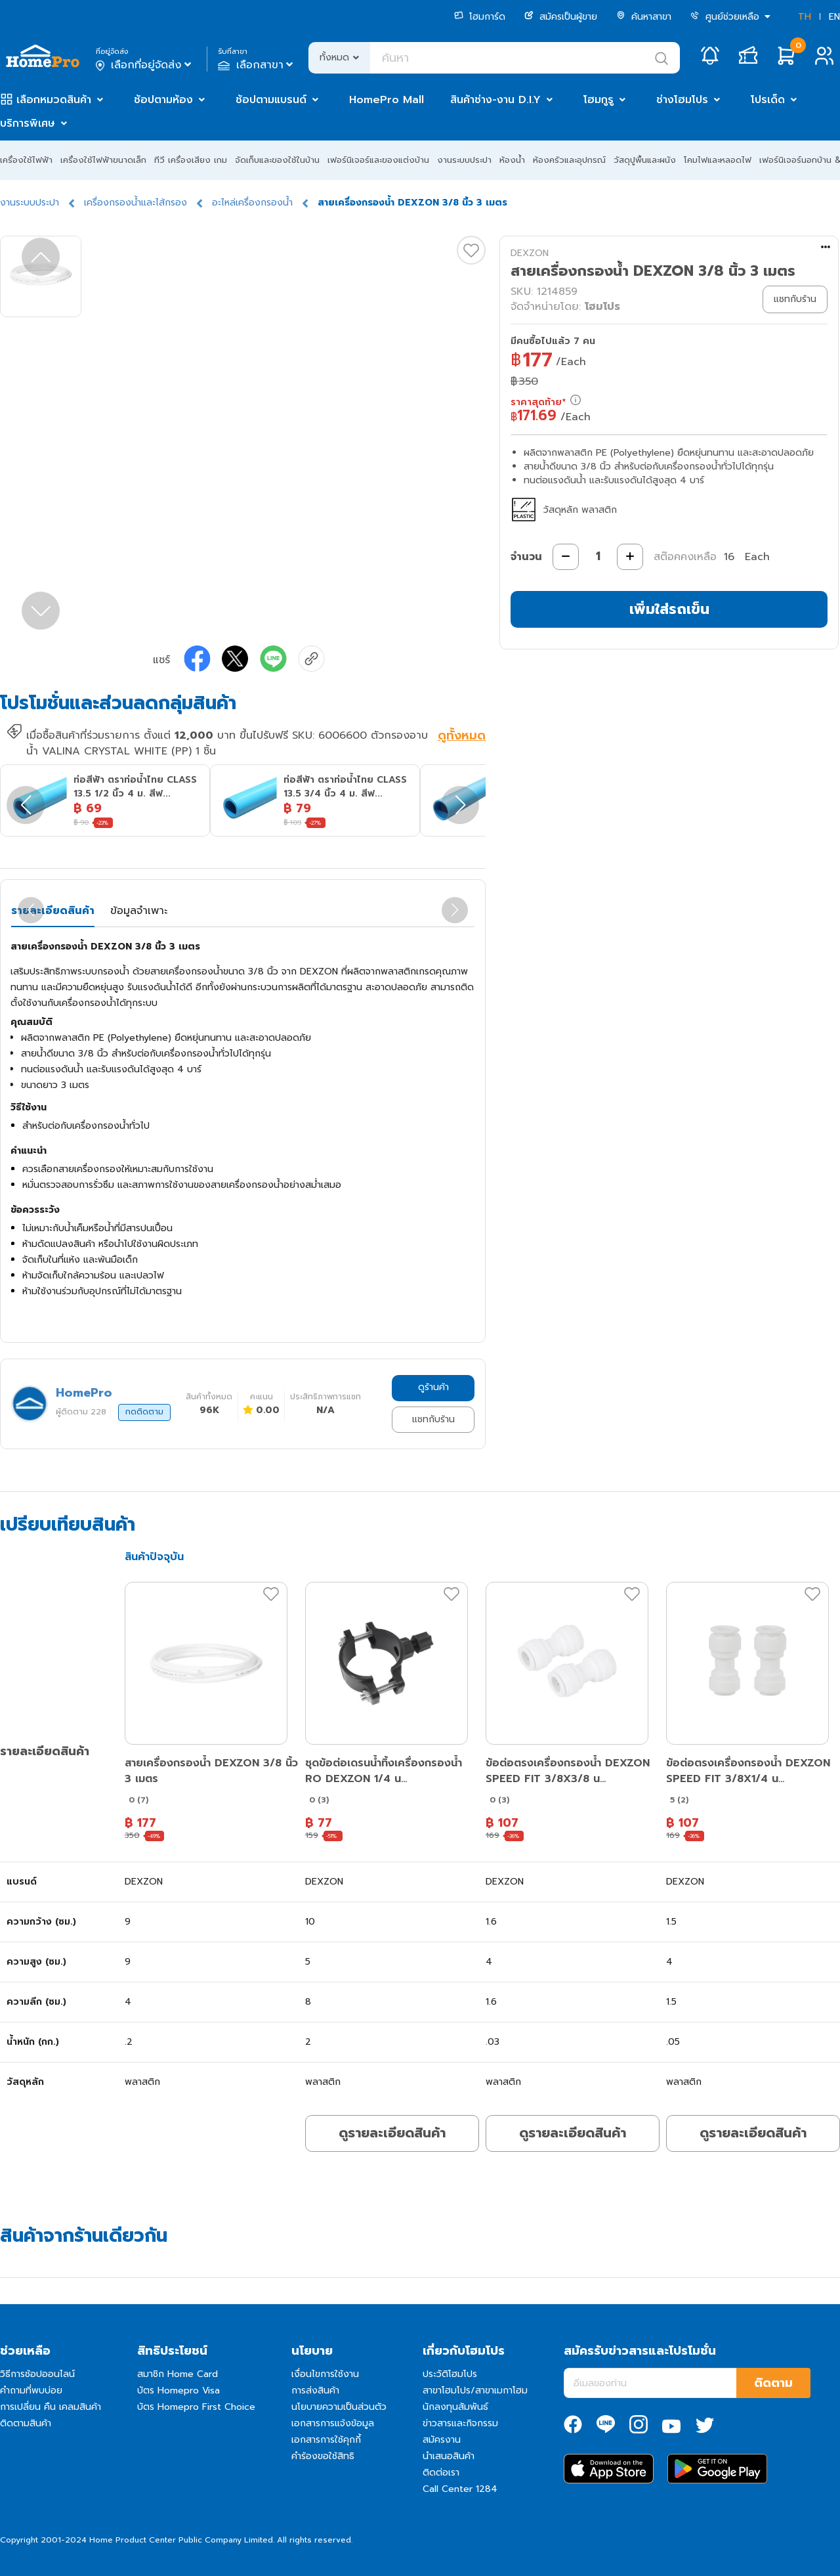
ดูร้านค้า (433, 1387)
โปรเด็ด (768, 100)
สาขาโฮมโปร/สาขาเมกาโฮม (475, 2390)
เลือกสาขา (257, 65)
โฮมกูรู (598, 100)
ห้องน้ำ (512, 160)
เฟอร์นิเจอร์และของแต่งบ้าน (378, 160)
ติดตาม (773, 2383)
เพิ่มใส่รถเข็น (669, 609)
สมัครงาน (442, 2440)
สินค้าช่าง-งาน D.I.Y (495, 100)
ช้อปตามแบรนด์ (271, 100)
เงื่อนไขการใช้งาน (325, 2374)
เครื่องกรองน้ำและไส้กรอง (135, 202)
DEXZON (530, 253)
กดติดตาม (144, 1412)
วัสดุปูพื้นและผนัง (645, 160)
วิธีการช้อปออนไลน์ (37, 2374)
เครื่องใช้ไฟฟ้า (26, 160)
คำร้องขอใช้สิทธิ (322, 2456)
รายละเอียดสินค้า (52, 911)
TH (804, 17)
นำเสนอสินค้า (448, 2456)
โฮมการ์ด (479, 17)
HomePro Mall (386, 100)
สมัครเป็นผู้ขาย (560, 17)
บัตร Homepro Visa (178, 2390)
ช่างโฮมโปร (682, 100)
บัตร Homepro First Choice (196, 2407)
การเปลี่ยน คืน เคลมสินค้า (50, 2407)
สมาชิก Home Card (177, 2374)
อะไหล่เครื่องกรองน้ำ (252, 202)
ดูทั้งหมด (462, 737)
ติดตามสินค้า (25, 2423)
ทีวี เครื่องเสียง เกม (190, 160)
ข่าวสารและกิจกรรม (460, 2423)
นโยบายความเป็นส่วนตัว (339, 2407)
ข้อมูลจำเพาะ (138, 911)
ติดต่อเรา (441, 2472)
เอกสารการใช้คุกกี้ (326, 2440)
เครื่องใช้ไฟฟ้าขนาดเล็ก (103, 160)
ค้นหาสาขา (643, 17)
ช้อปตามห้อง (163, 100)
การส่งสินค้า (315, 2390)
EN (834, 17)
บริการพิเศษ (27, 123)
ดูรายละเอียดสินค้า (392, 2133)
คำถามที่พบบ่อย (31, 2390)
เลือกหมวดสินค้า (53, 100)
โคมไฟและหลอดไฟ (717, 160)
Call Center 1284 (460, 2489)
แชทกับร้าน (433, 1419)
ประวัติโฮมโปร (450, 2374)
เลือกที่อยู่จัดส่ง (145, 65)
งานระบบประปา (464, 160)
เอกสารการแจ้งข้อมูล (332, 2423)
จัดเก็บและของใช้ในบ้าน (277, 160)
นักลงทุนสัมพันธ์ (455, 2407)
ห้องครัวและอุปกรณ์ (569, 160)
